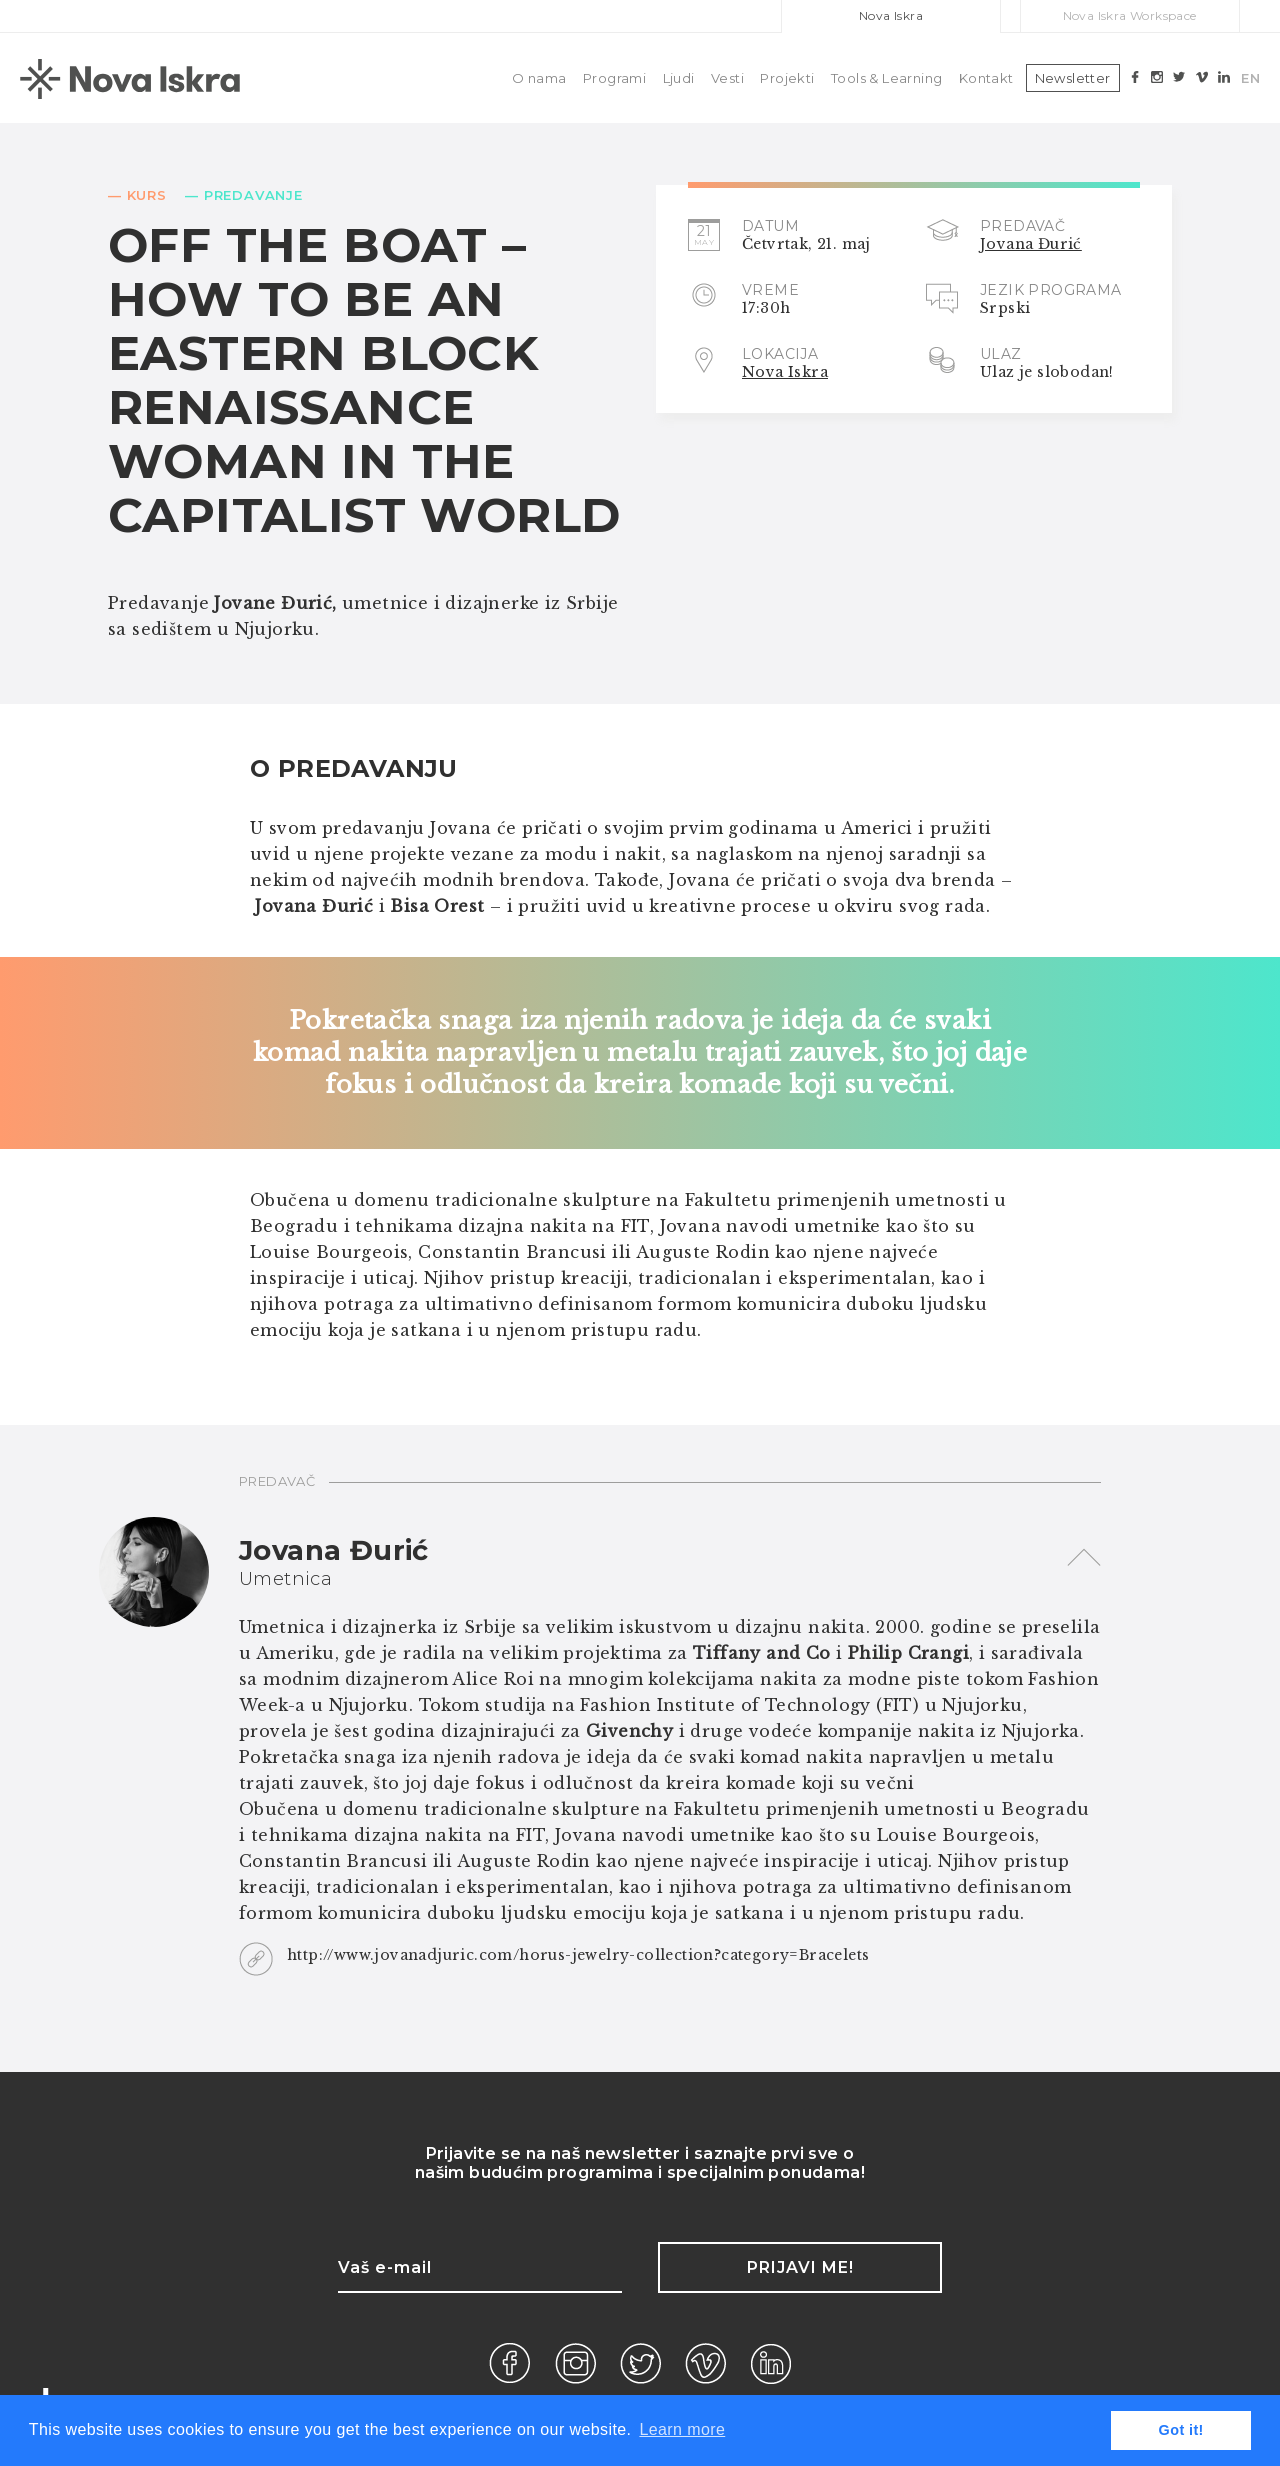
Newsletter (1073, 78)
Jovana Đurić (1031, 244)
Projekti (787, 78)
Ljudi (679, 78)
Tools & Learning (886, 78)
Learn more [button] (682, 2429)
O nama (539, 78)
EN (1250, 78)
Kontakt (986, 78)
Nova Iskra (891, 15)
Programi (614, 78)
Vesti (727, 78)
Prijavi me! (800, 2267)
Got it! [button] (1181, 2430)
